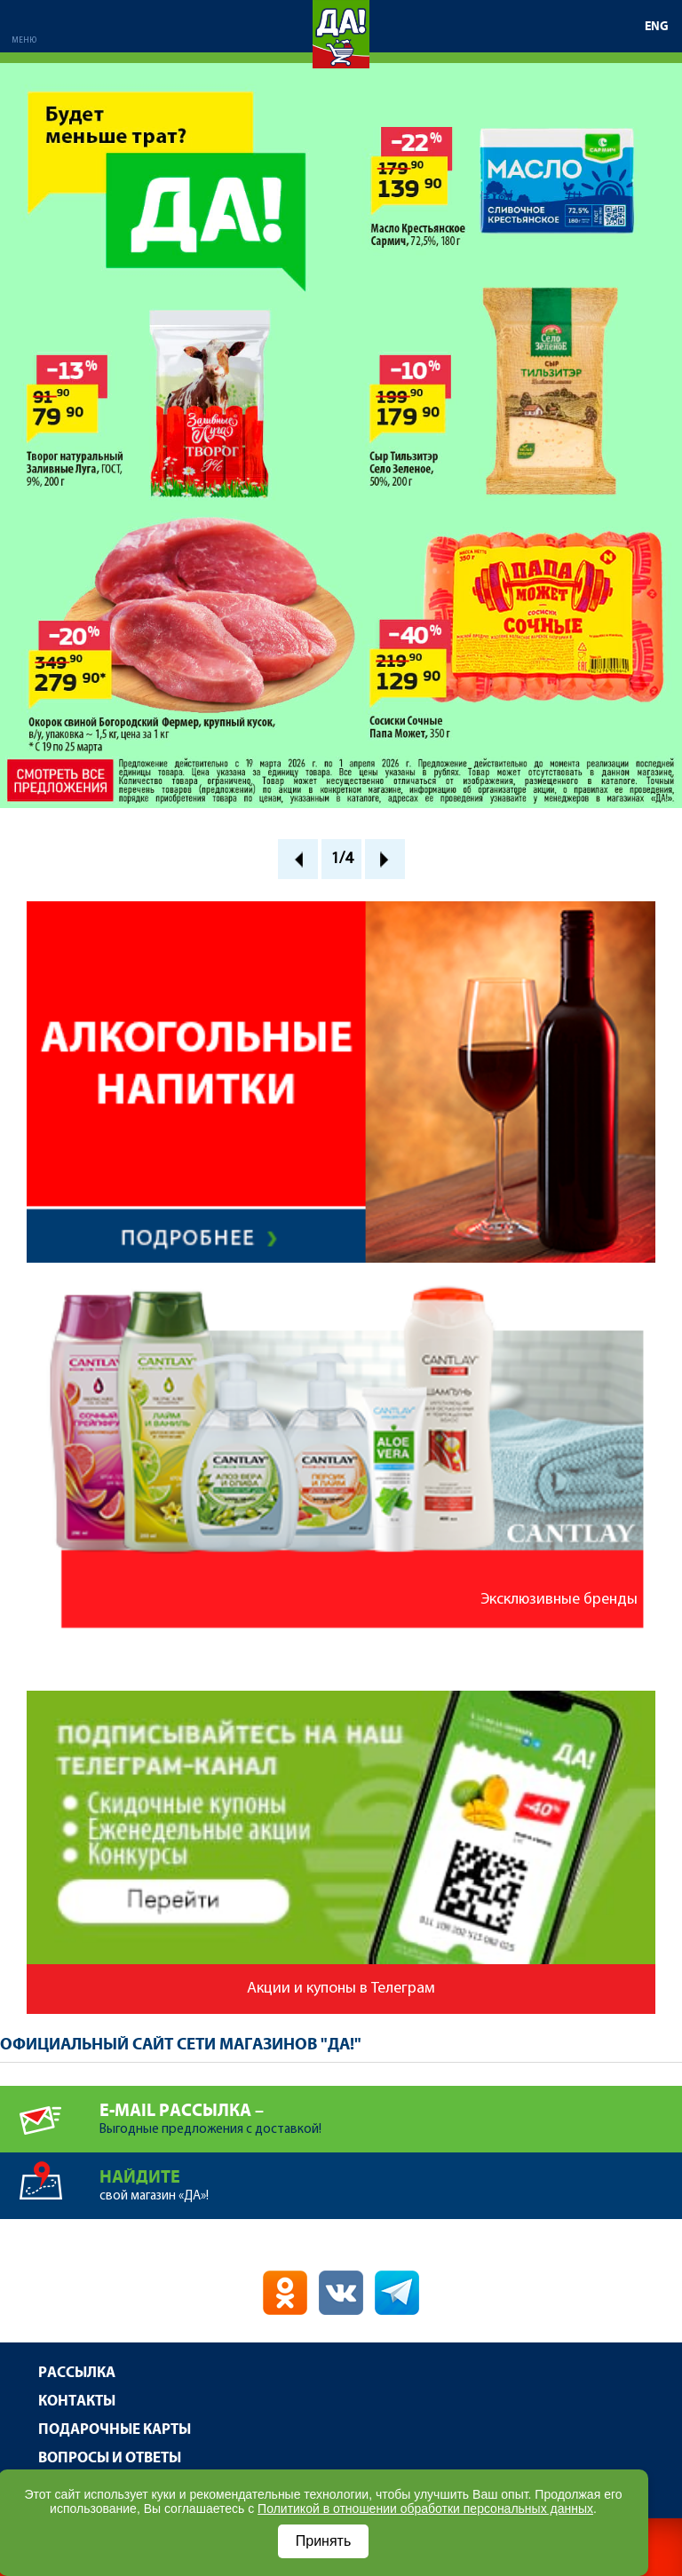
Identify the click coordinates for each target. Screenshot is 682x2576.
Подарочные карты (114, 2429)
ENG (657, 27)
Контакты (76, 2401)
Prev (298, 859)
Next (385, 859)
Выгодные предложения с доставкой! (390, 2111)
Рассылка (76, 2373)
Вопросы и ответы (109, 2458)
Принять (324, 2540)
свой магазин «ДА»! (390, 2177)
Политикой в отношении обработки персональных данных (425, 2508)
